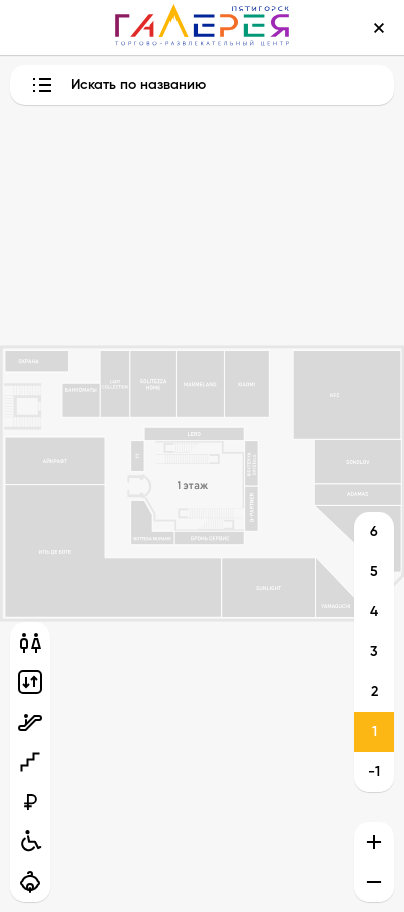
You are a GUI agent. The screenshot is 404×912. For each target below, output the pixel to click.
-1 (374, 772)
